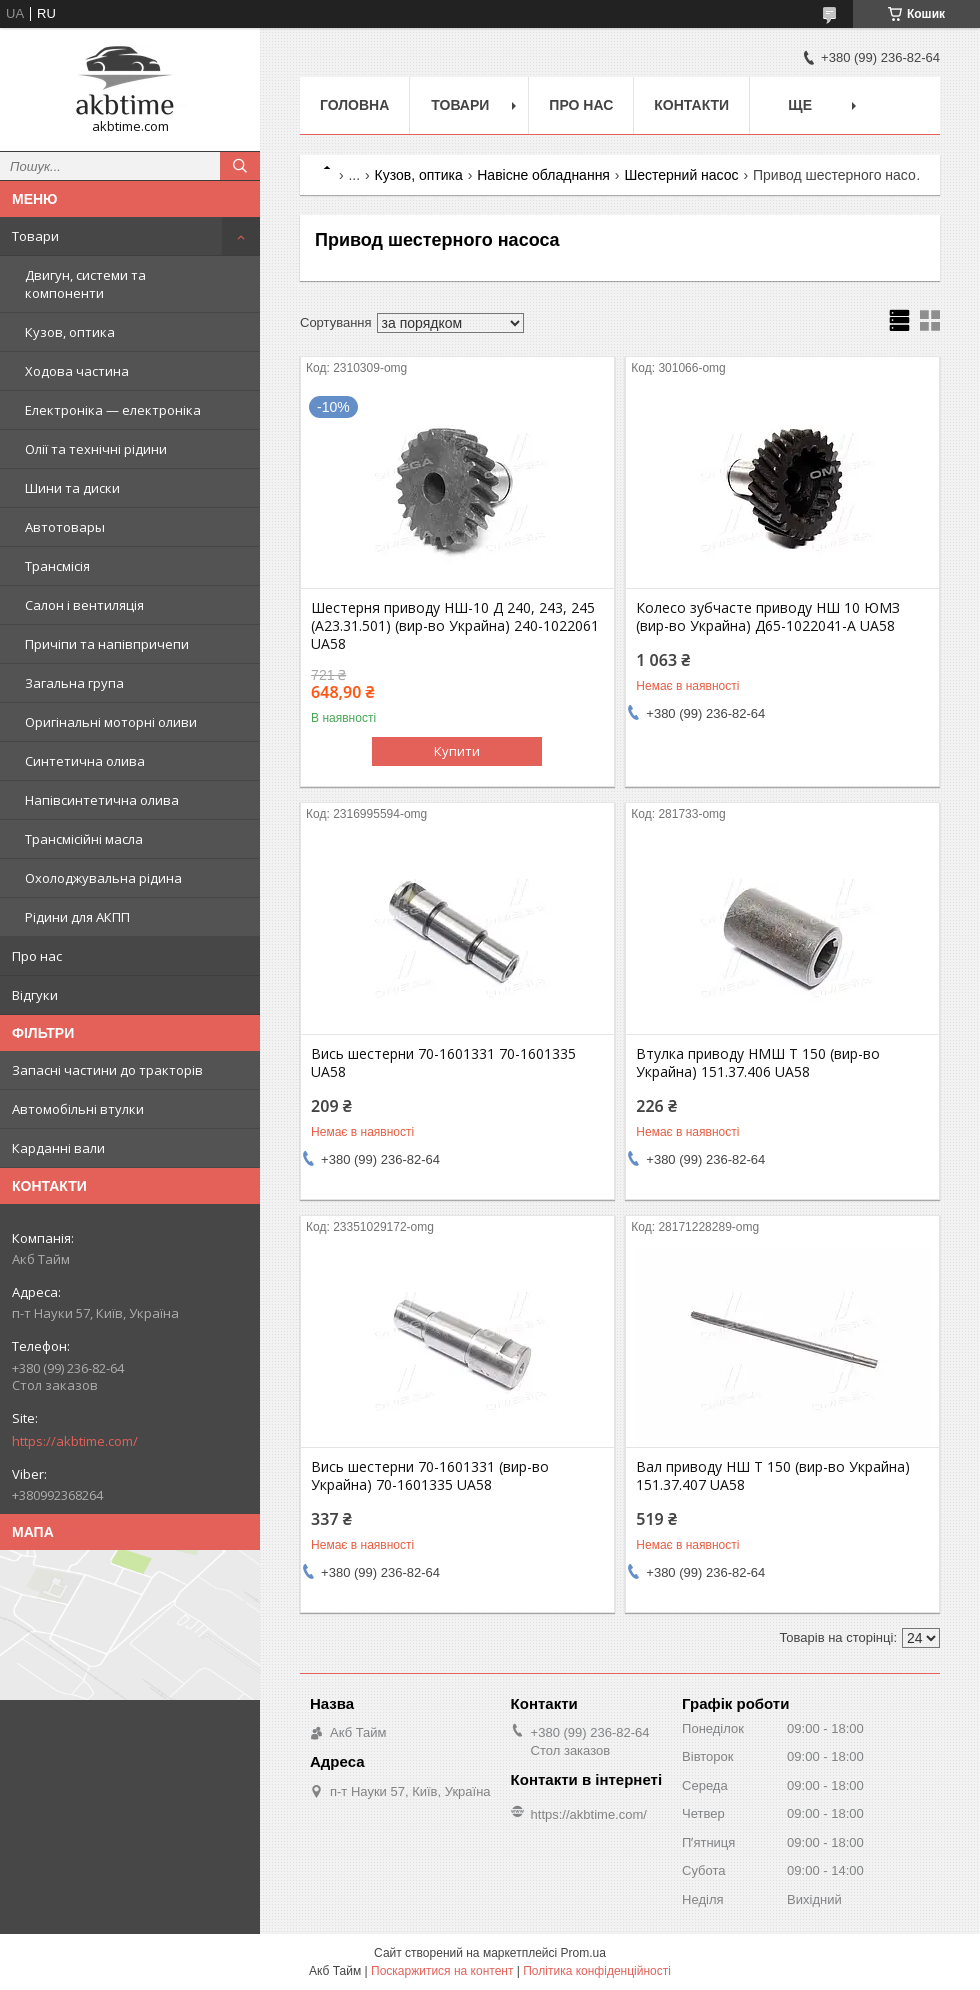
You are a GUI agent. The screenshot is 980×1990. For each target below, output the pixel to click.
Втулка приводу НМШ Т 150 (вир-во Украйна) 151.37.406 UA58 (758, 1063)
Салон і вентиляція (84, 605)
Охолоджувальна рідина (103, 878)
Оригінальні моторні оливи (111, 722)
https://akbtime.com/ (75, 1441)
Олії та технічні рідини (96, 449)
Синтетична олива (85, 761)
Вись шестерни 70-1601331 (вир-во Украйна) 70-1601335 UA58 (430, 1476)
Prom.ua (583, 1953)
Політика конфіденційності (597, 1971)
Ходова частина (77, 371)
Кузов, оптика (70, 332)
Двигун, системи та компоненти (85, 284)
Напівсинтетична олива (102, 800)
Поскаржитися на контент (442, 1971)
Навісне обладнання (543, 175)
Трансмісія (57, 566)
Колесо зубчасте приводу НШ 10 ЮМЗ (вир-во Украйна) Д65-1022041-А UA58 (768, 617)
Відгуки (35, 995)
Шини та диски (72, 488)
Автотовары (65, 527)
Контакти (691, 105)
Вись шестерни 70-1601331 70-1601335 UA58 (443, 1063)
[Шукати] (240, 166)
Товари (35, 236)
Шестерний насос (681, 175)
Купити (457, 751)
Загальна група (74, 683)
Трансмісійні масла (84, 839)
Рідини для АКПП (77, 917)
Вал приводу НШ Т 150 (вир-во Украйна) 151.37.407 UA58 (773, 1476)
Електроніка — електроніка (113, 410)
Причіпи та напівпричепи (107, 644)
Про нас (37, 956)
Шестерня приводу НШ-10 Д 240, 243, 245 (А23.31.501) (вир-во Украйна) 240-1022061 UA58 (455, 626)
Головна (354, 105)
